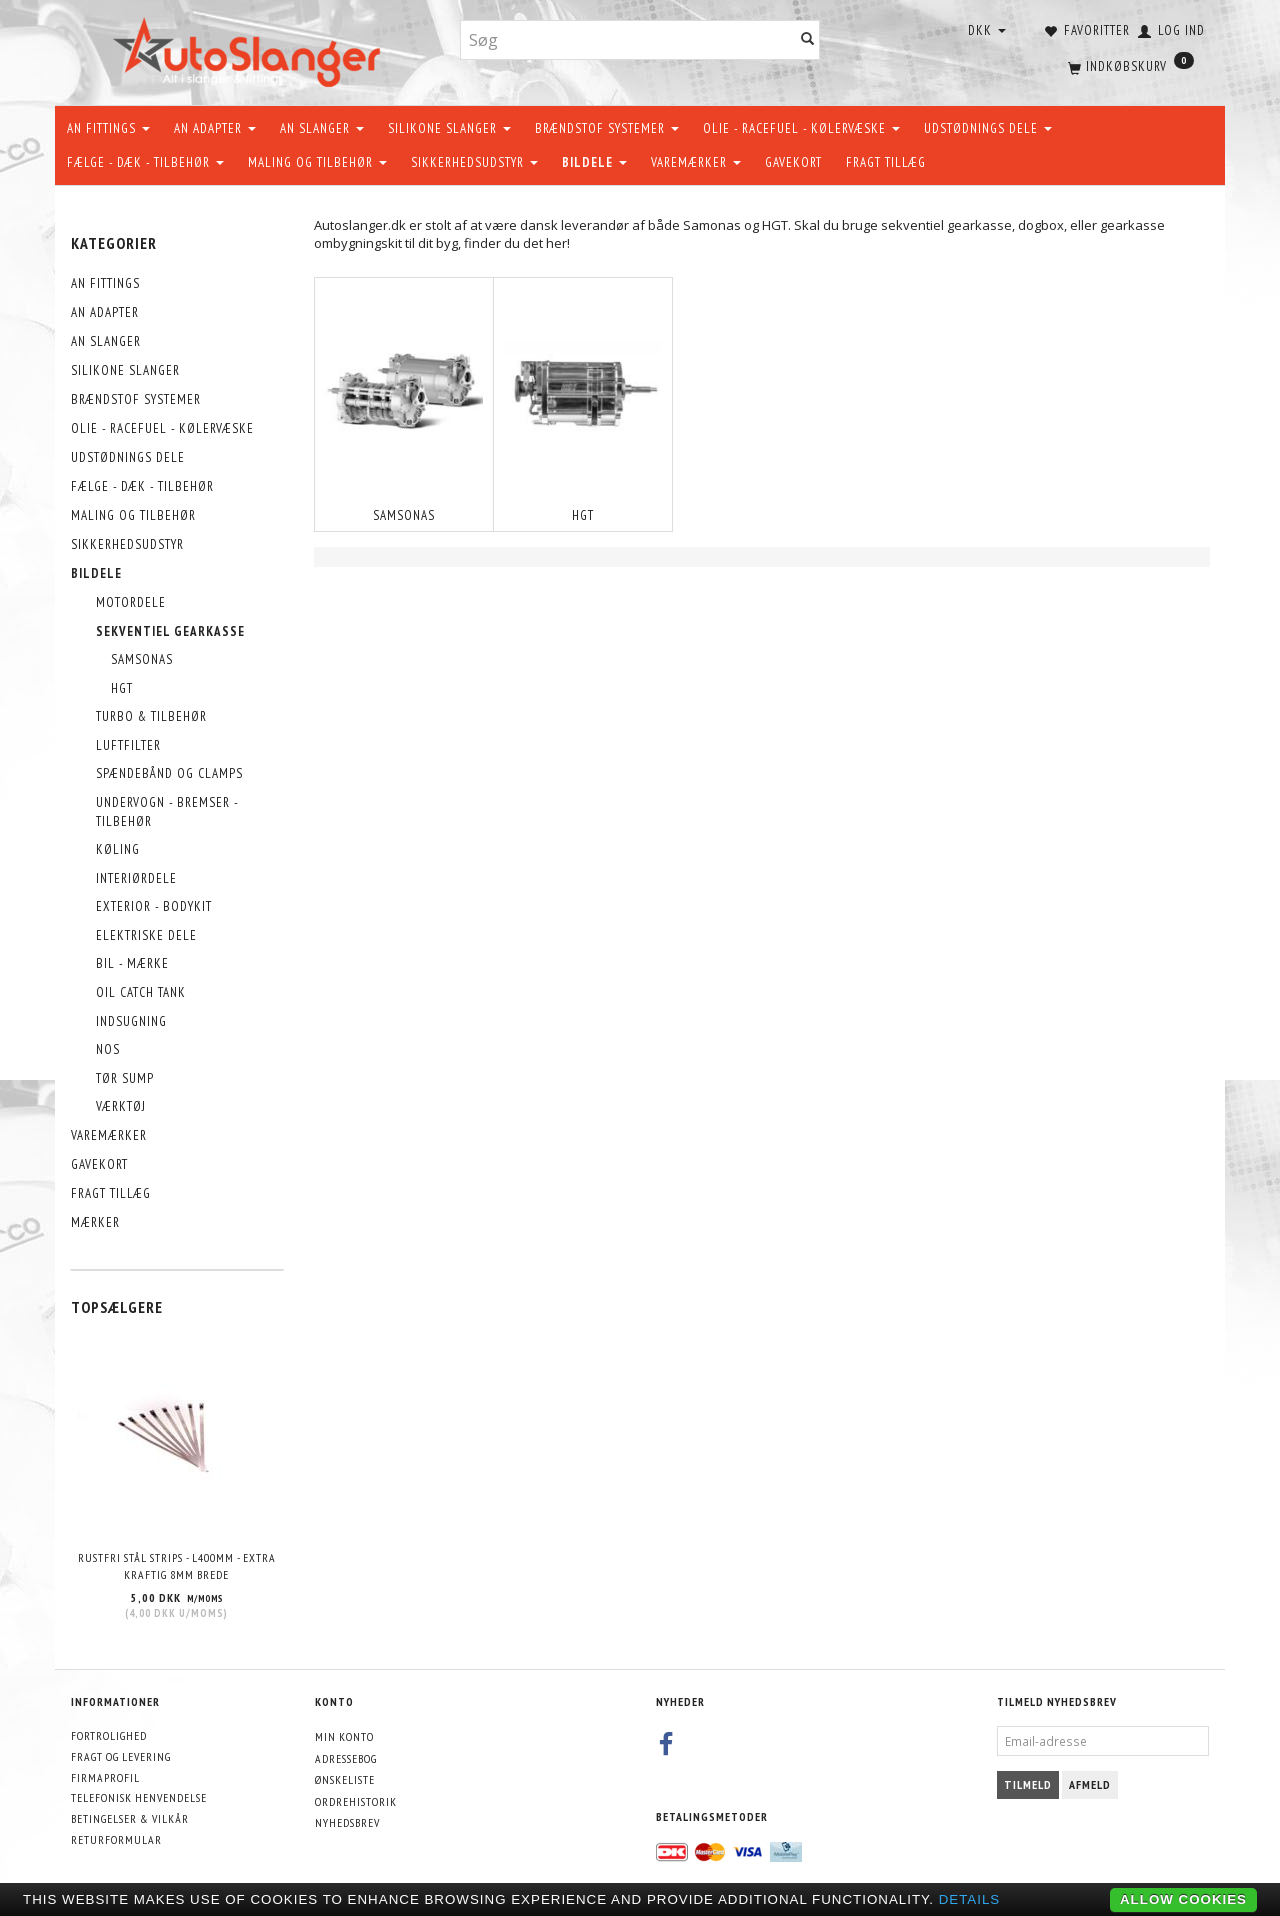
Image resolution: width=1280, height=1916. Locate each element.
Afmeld (1090, 1784)
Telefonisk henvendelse (139, 1797)
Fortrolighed (109, 1735)
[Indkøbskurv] (1129, 65)
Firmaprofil (105, 1777)
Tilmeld (1028, 1784)
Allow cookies (1183, 1899)
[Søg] (808, 40)
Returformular (116, 1839)
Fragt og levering (121, 1756)
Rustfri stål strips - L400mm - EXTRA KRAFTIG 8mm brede (177, 1566)
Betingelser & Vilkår (130, 1818)
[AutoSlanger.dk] (250, 48)
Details (970, 1899)
